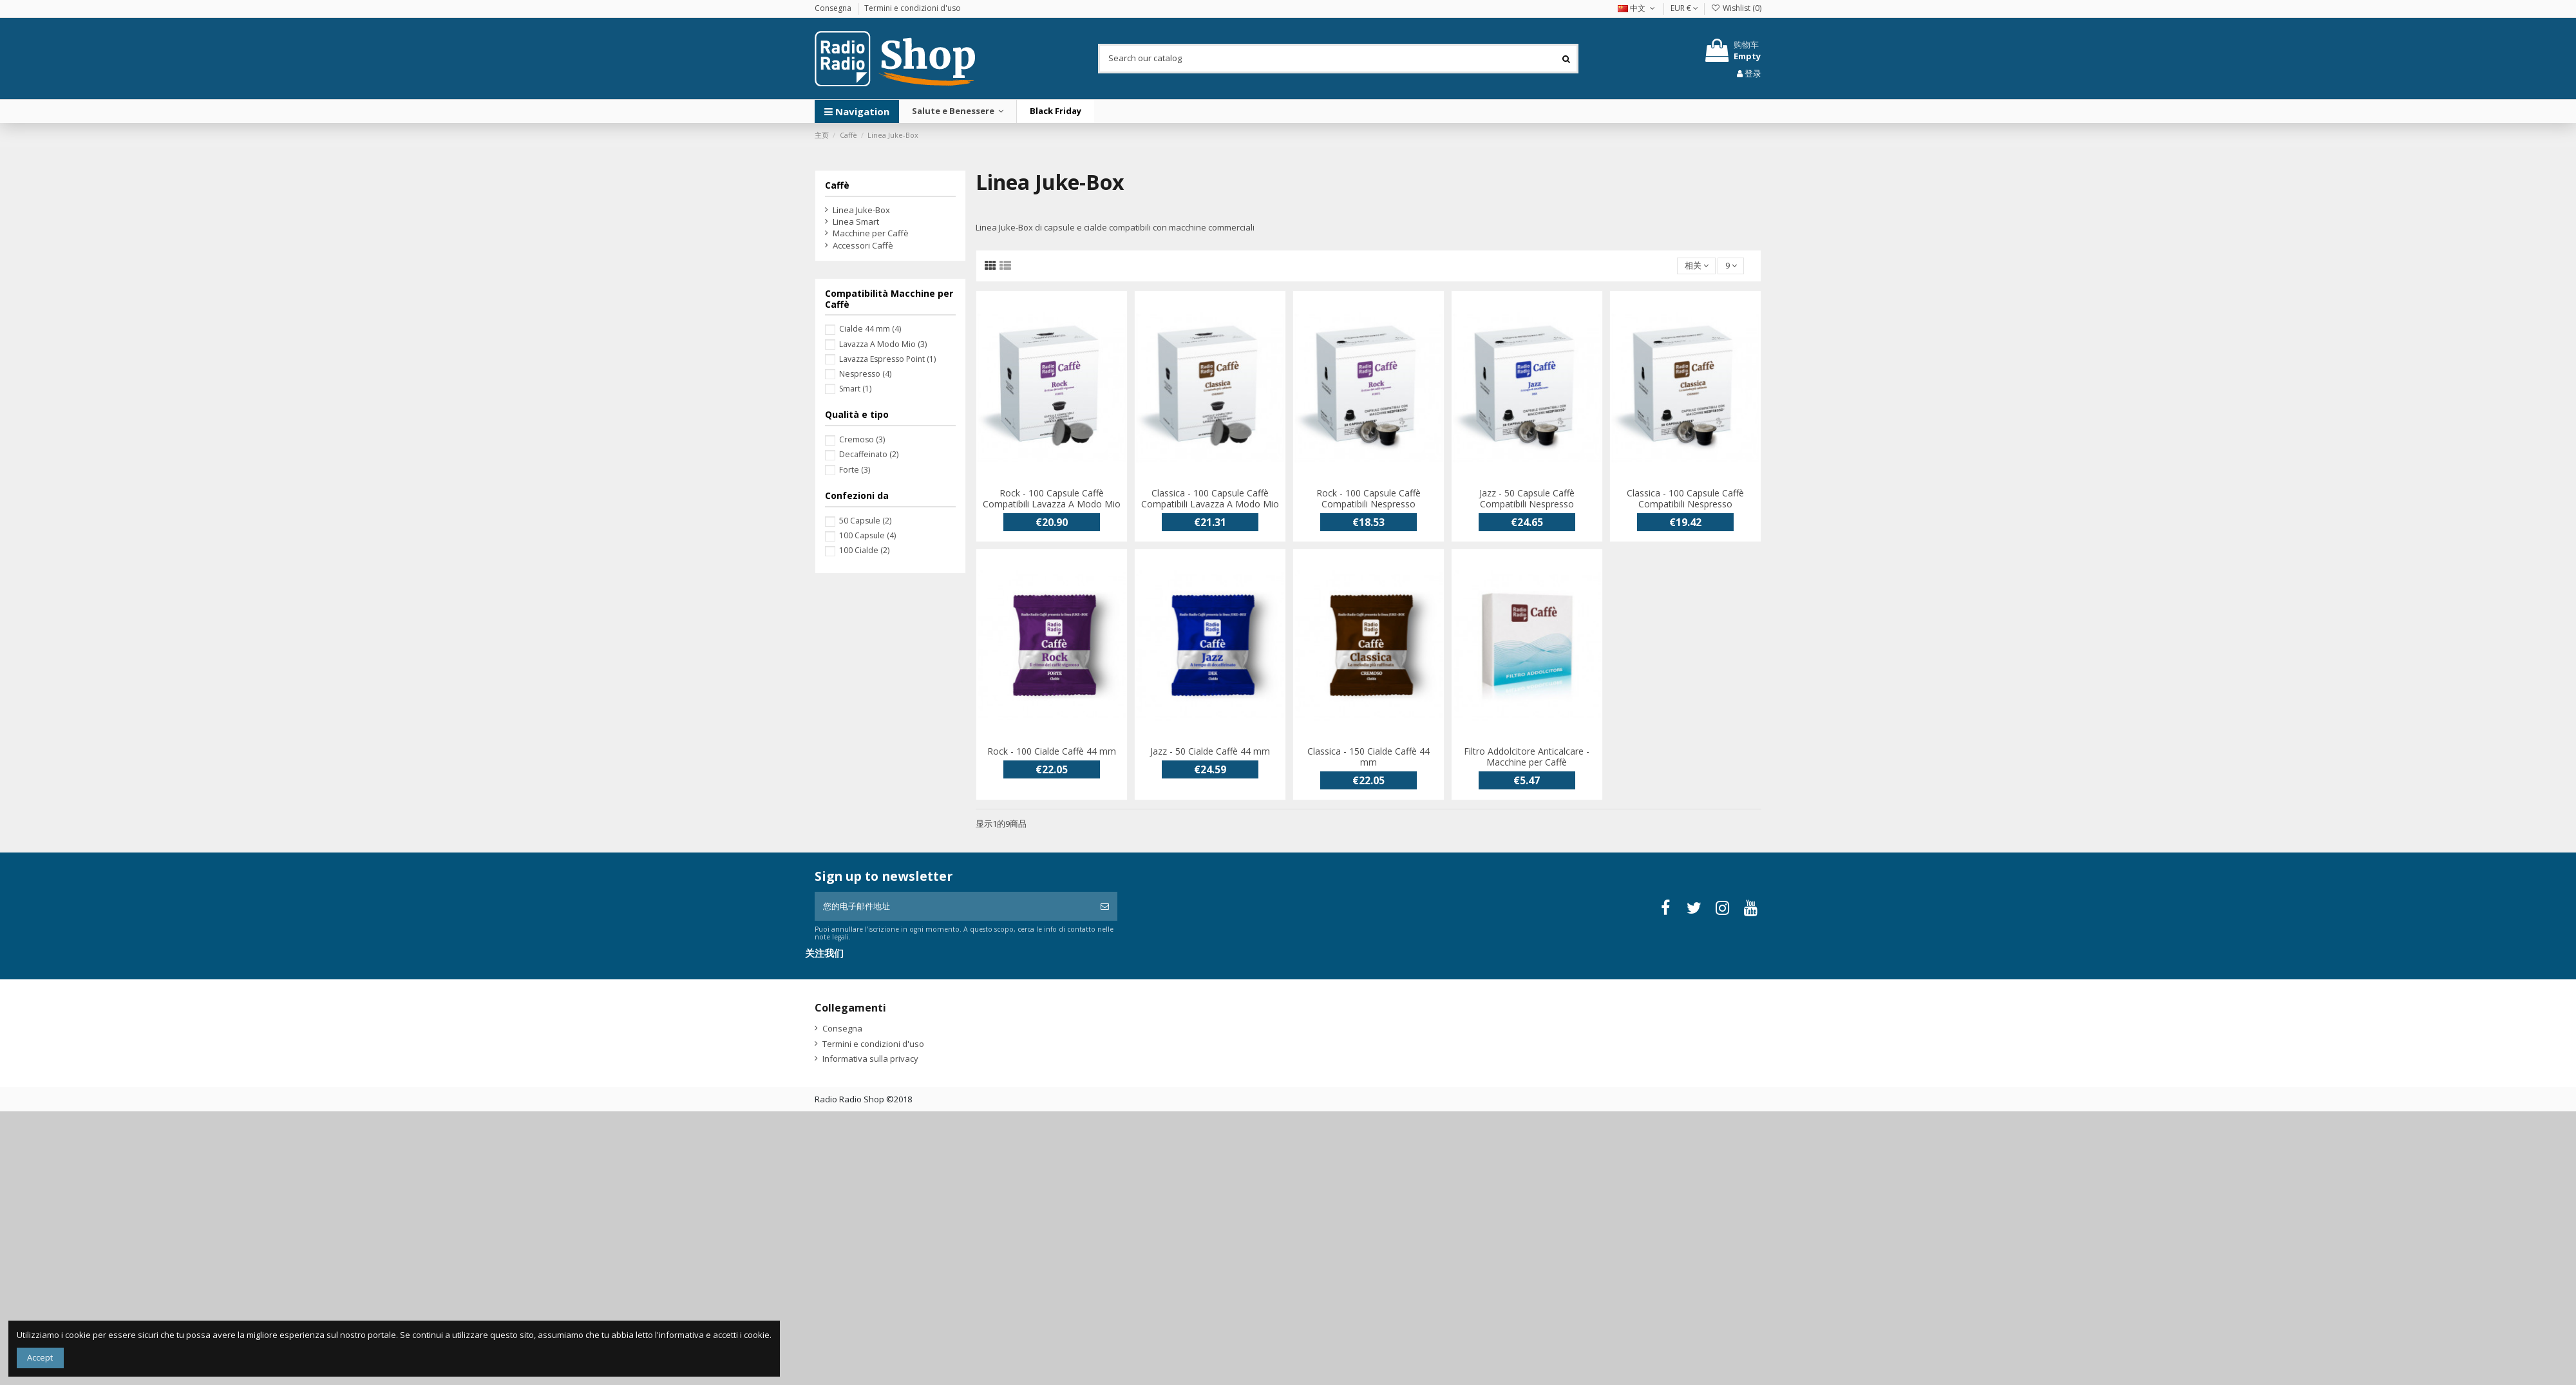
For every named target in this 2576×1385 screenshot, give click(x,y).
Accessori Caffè (863, 245)
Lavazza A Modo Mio (883, 344)
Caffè (837, 185)
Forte (854, 469)
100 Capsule (867, 535)
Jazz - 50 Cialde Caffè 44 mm (1210, 751)
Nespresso (865, 373)
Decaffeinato (868, 454)
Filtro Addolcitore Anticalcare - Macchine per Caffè (1526, 756)
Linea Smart (856, 221)
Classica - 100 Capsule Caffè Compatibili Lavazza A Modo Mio (1210, 498)
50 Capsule (865, 520)
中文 (1637, 8)
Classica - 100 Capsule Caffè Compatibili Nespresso (1685, 498)
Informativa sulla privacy (870, 1058)
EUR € (1684, 8)
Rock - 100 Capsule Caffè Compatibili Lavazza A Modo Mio (1052, 498)
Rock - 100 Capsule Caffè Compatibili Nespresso (1368, 498)
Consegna (834, 8)
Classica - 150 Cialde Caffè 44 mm (1368, 756)
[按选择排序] (1696, 266)
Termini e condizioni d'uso (912, 8)
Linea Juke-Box (861, 210)
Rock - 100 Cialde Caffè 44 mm (1051, 751)
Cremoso (862, 439)
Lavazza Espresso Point (887, 358)
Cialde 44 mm (870, 328)
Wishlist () (1736, 8)
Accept (40, 1357)
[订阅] (1104, 906)
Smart (855, 388)
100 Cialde (864, 550)
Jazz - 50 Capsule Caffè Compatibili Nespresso (1527, 498)
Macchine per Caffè (871, 233)
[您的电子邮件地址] (953, 906)
